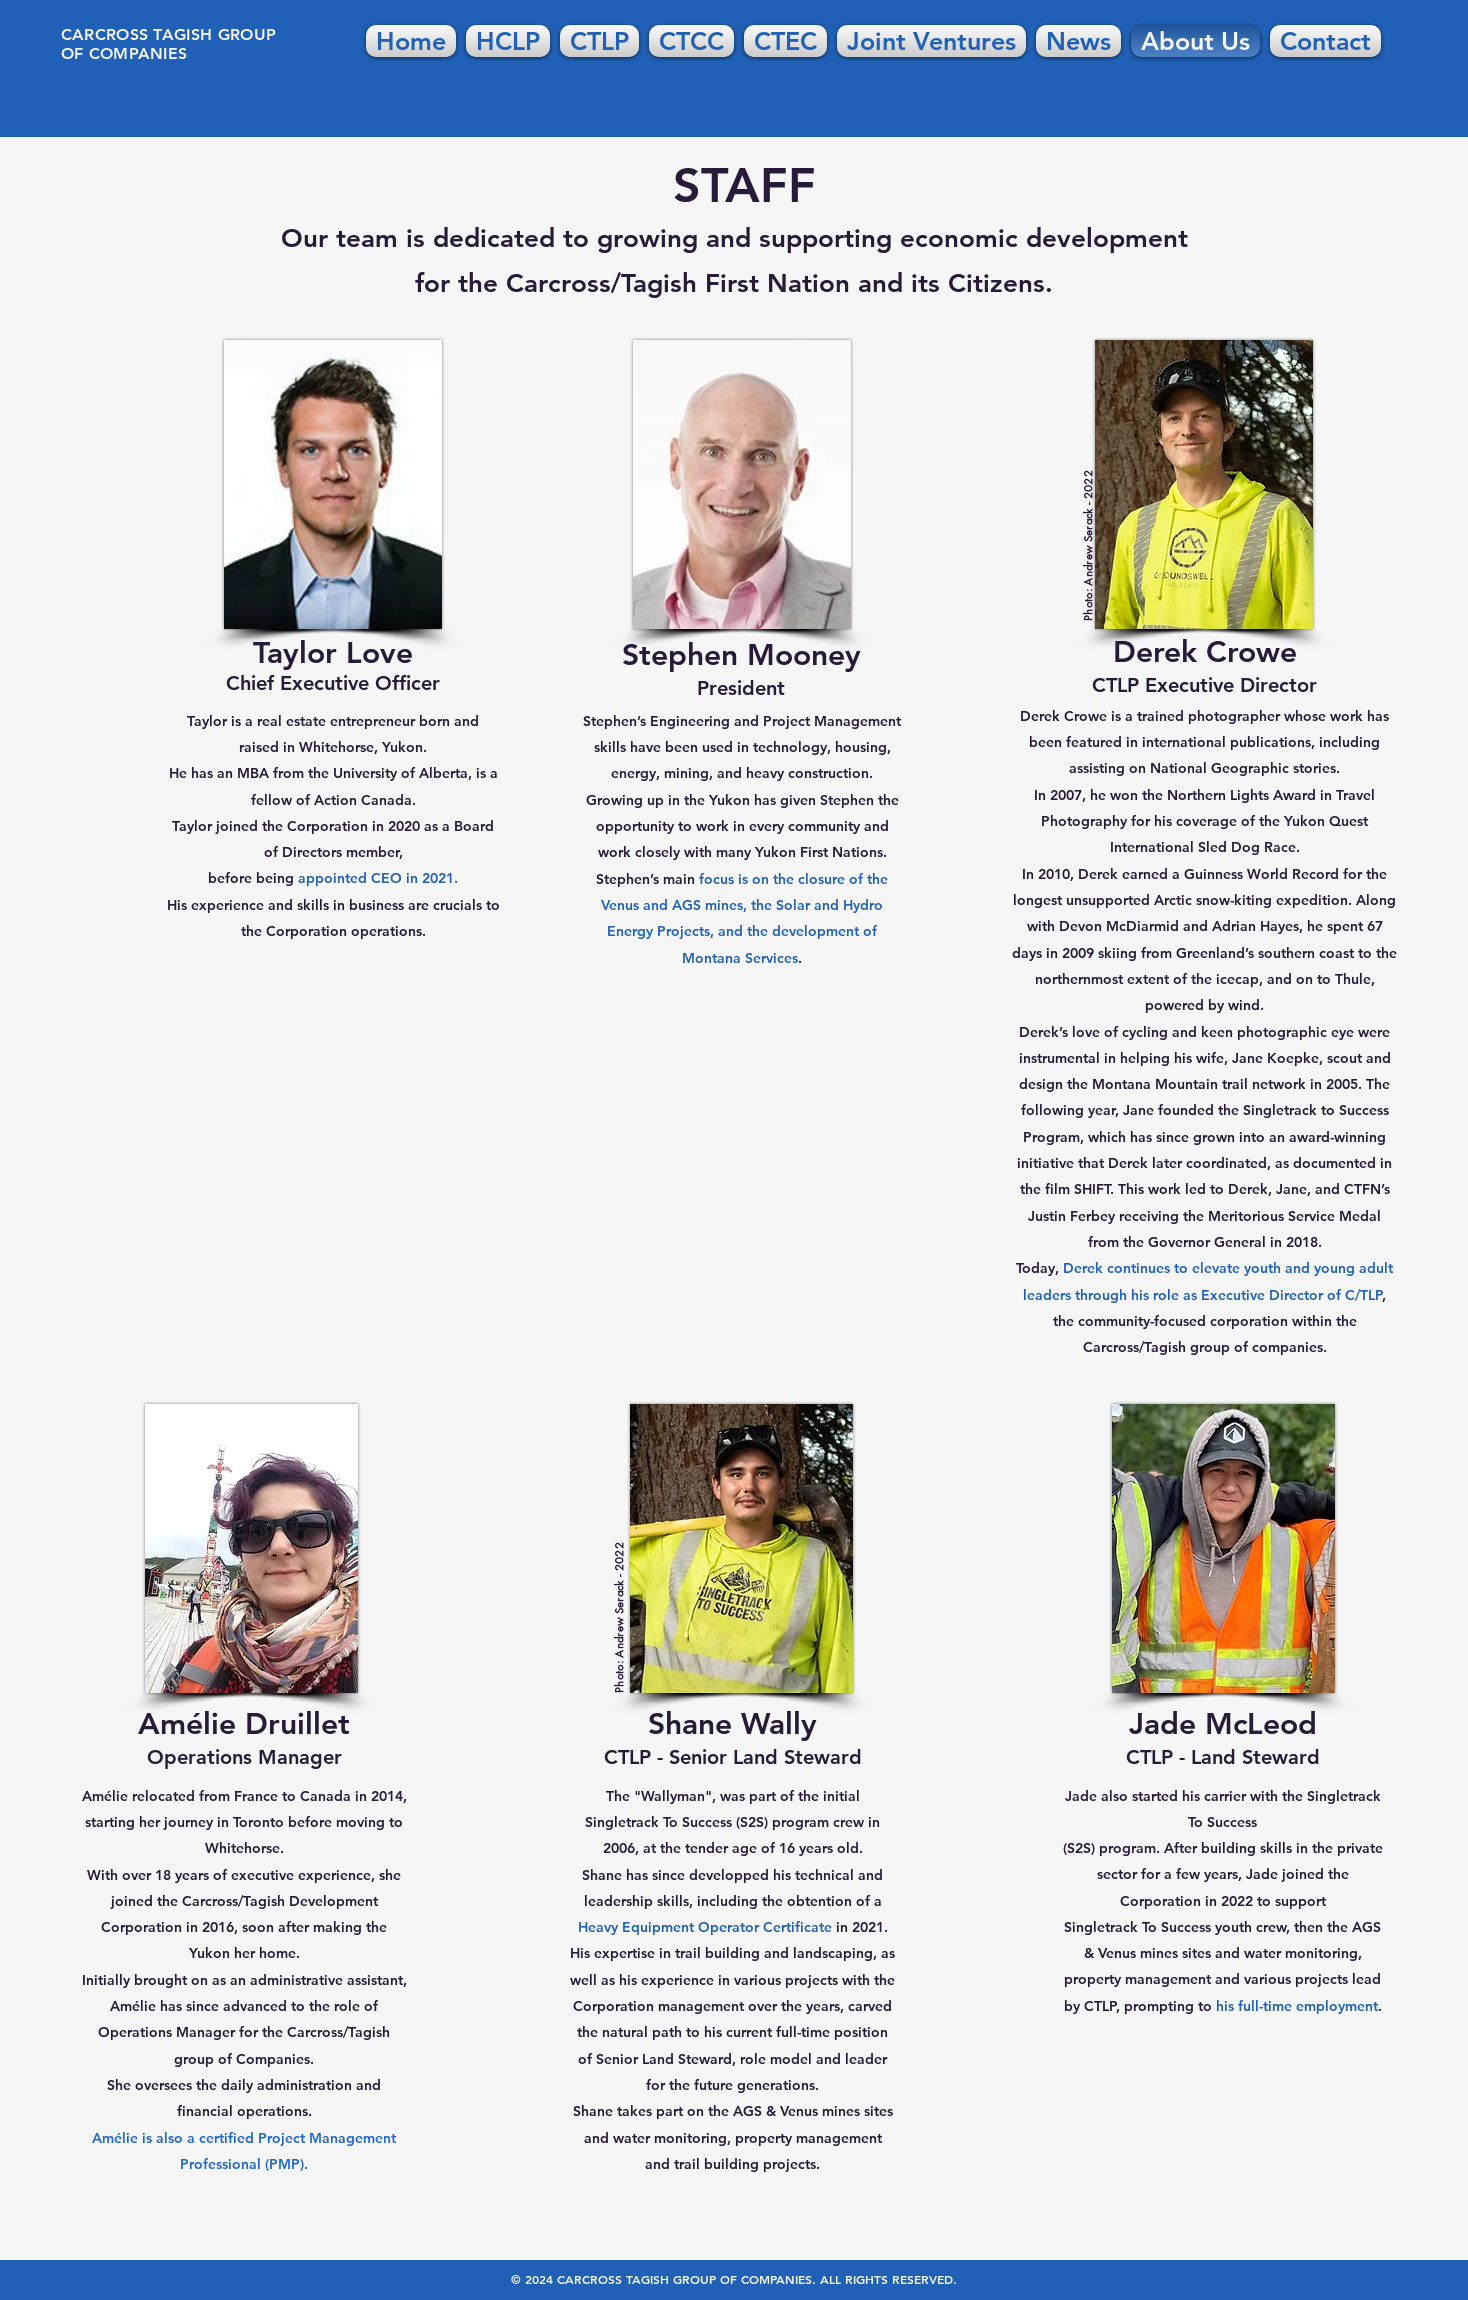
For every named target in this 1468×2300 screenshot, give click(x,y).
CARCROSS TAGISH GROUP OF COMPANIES (169, 44)
